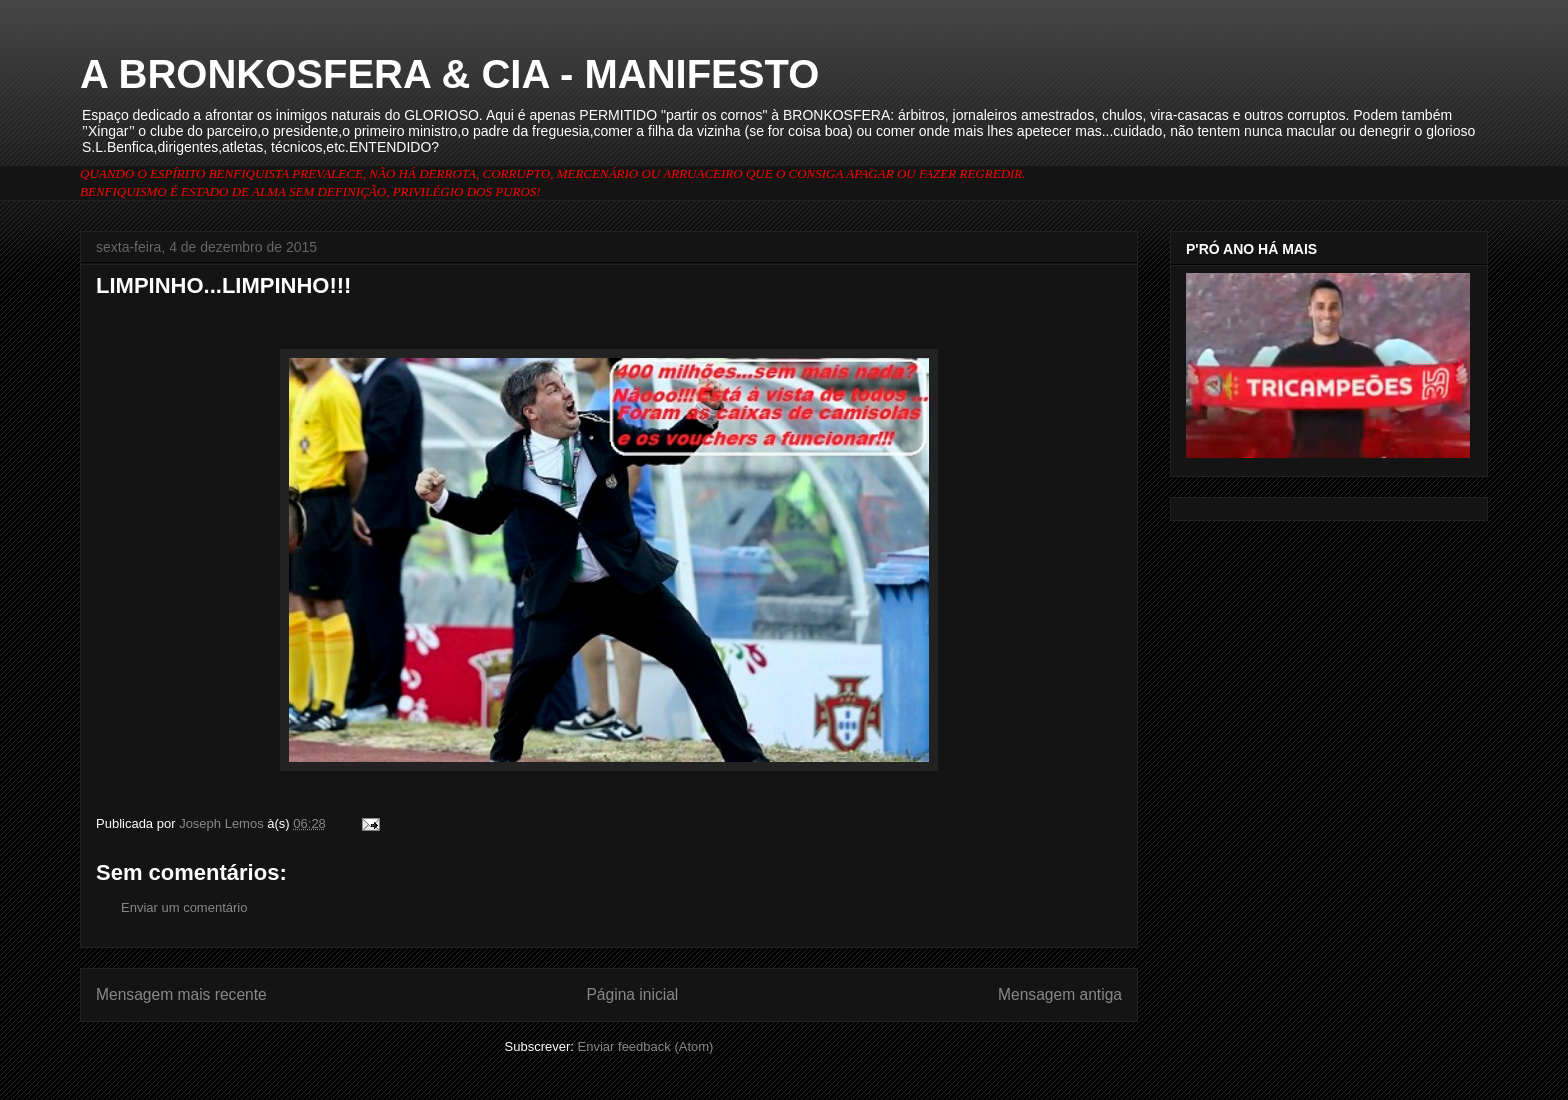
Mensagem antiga (1060, 994)
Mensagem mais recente (181, 994)
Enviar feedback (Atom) (646, 1046)
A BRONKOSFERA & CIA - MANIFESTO (449, 74)
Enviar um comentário (184, 907)
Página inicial (632, 994)
